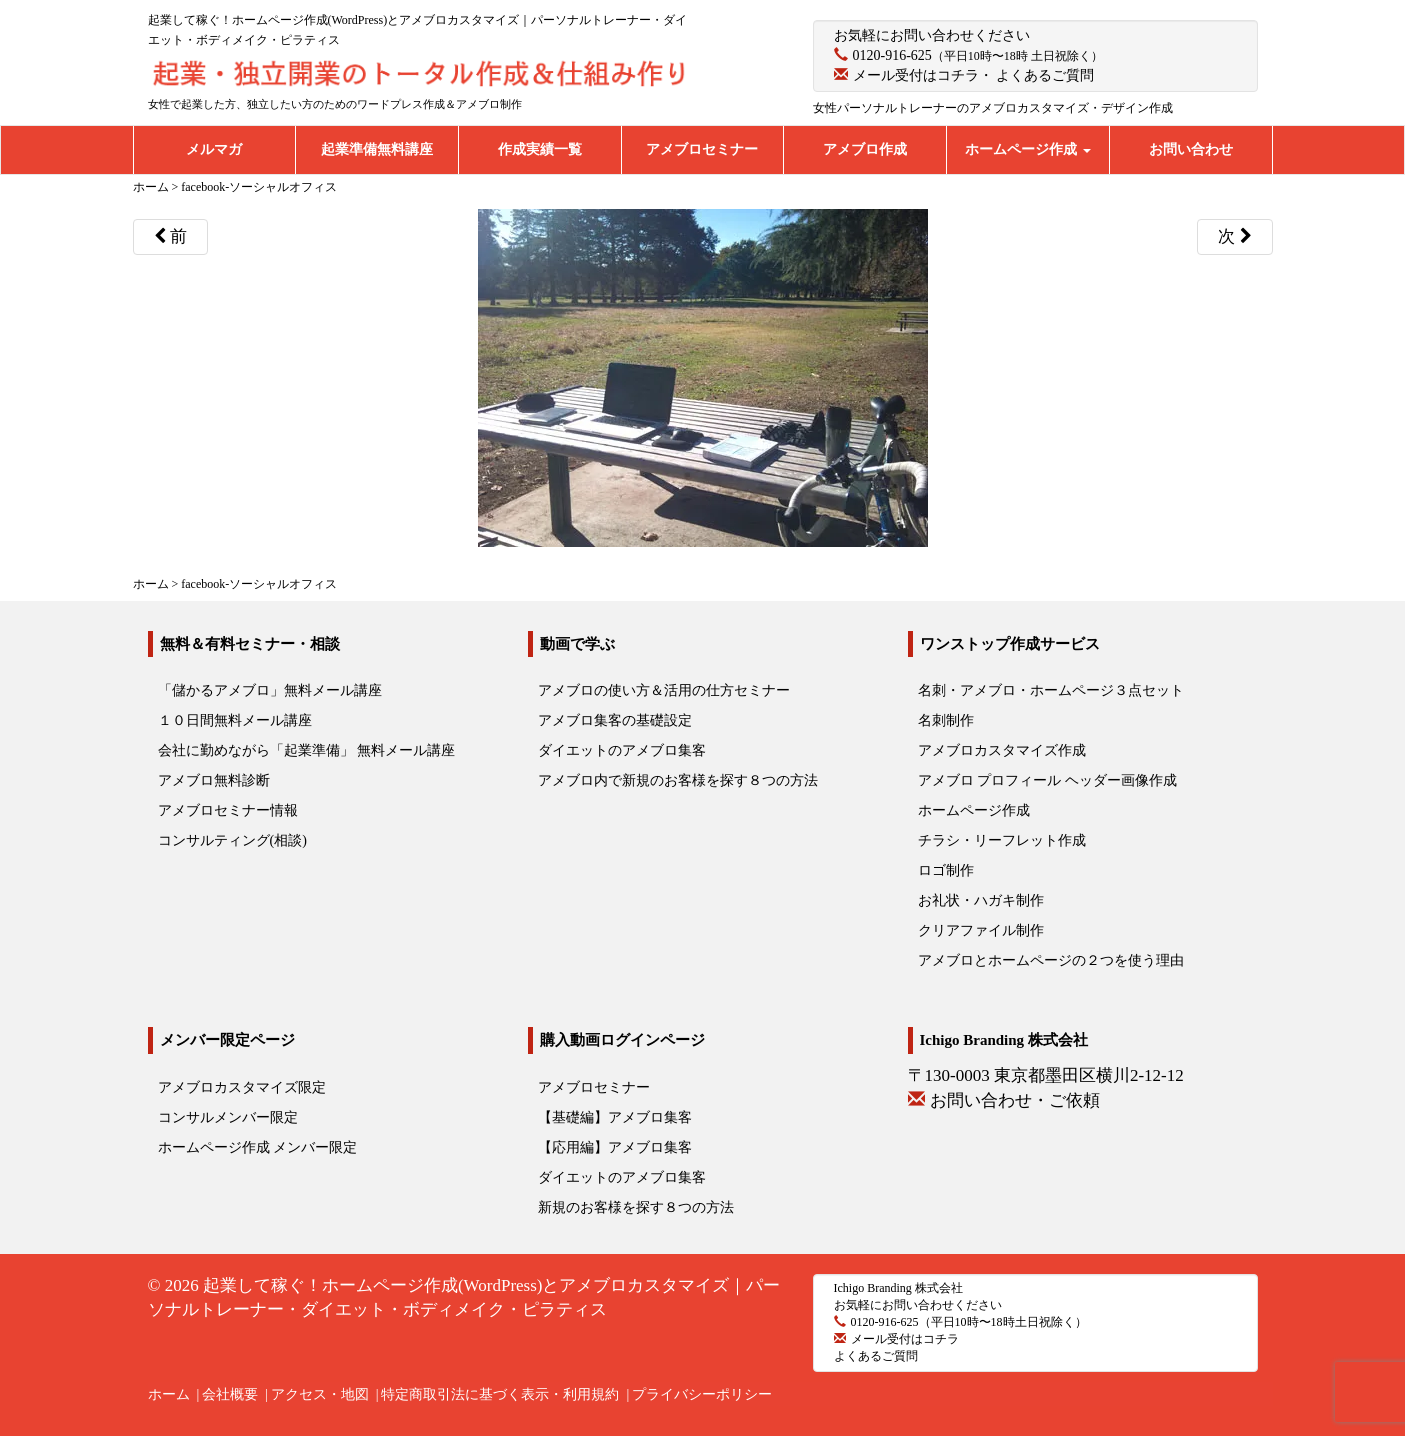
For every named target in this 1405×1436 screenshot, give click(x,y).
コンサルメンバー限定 (228, 1117)
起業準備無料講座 (377, 149)
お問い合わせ (1191, 149)
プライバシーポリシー (702, 1394)
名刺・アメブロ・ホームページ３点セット (1051, 690)
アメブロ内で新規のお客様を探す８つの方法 (678, 780)
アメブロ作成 (865, 149)
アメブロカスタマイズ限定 (242, 1087)
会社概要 (230, 1394)
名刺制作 (946, 720)
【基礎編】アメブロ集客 (615, 1117)
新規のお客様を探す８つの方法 (636, 1207)
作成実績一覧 (540, 149)
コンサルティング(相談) (232, 840)
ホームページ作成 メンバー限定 (258, 1147)
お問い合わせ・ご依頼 (1015, 1100)
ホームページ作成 (1028, 149)
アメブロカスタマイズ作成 (1002, 750)
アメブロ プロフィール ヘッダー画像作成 (1047, 780)
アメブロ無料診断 (214, 780)
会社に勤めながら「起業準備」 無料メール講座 (307, 750)
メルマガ (214, 149)
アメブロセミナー (702, 149)
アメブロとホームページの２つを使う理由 (1051, 960)
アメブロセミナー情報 (228, 810)
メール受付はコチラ (916, 75)
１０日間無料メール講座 (235, 720)
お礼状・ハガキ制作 (981, 900)
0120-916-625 (892, 55)
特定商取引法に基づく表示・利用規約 (500, 1394)
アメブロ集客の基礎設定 (615, 720)
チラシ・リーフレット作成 (1002, 840)
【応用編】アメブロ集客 (615, 1147)
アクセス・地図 (320, 1394)
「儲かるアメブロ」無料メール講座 (270, 690)
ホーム (169, 1394)
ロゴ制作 (946, 870)
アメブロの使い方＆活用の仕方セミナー (664, 690)
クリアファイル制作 (981, 930)
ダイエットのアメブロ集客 (622, 750)
